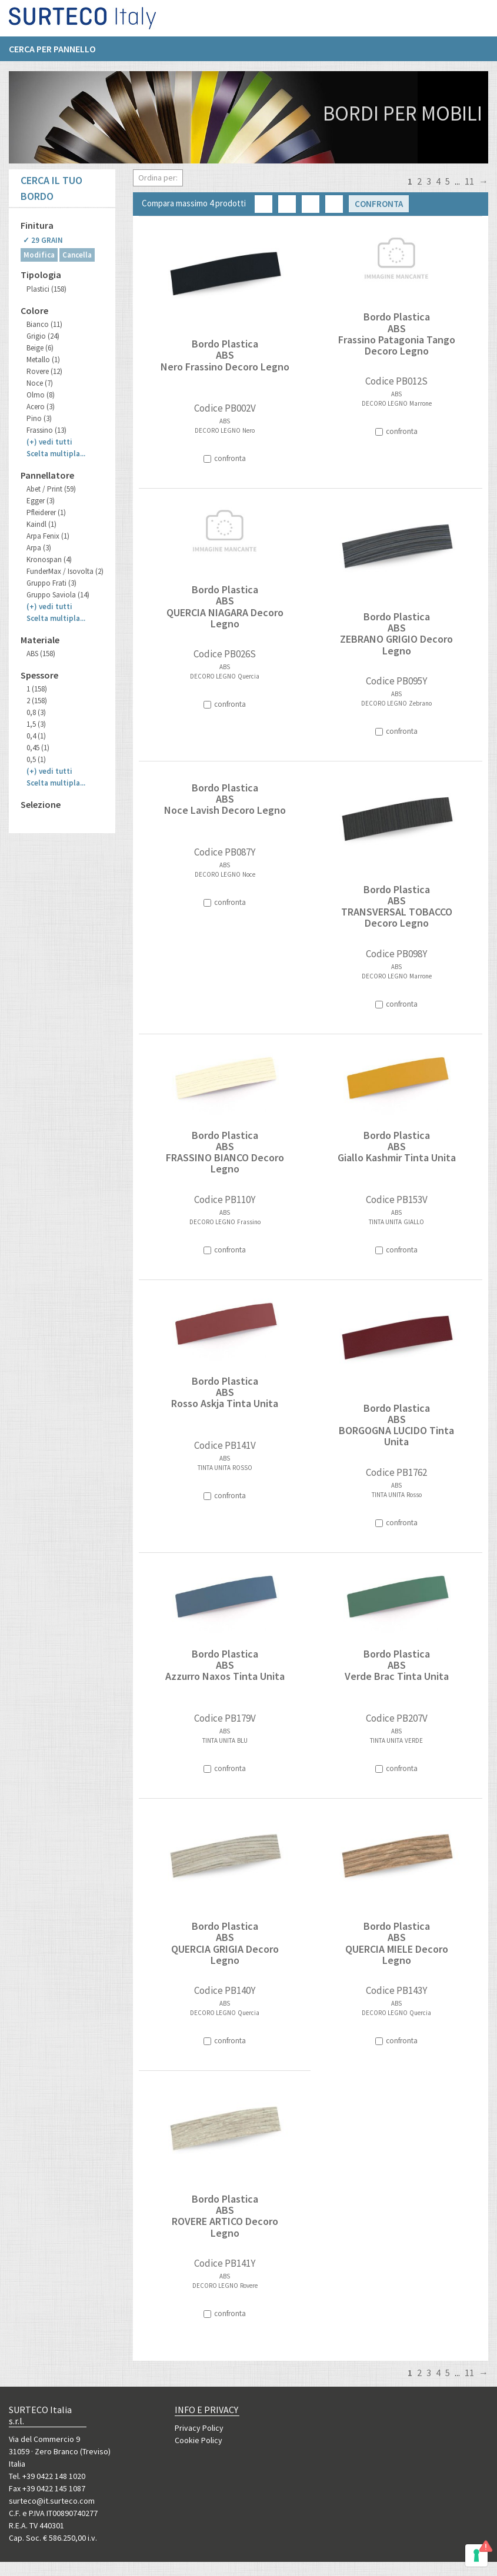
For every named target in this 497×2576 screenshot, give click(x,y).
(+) (49, 442)
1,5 (36, 724)
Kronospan (49, 559)
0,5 (36, 759)
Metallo (43, 360)
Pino (39, 418)
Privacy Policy (199, 2428)
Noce (39, 383)
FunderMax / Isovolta (65, 571)
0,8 (36, 712)
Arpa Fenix (47, 536)
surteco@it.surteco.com (52, 2500)
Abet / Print (51, 489)
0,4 (36, 736)
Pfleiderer (46, 512)
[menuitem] (58, 53)
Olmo (40, 395)
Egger (40, 501)
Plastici (46, 289)
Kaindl (41, 524)
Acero (40, 407)
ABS (40, 654)
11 (469, 181)
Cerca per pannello (52, 53)
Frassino (46, 430)
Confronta (379, 203)
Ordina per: (158, 177)
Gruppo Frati (51, 583)
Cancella (77, 255)
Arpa (38, 548)
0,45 (37, 748)
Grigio (42, 336)
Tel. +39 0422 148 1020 (47, 2476)
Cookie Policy (198, 2440)
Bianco (44, 324)
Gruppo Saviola (57, 595)
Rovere (44, 371)
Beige (40, 348)
